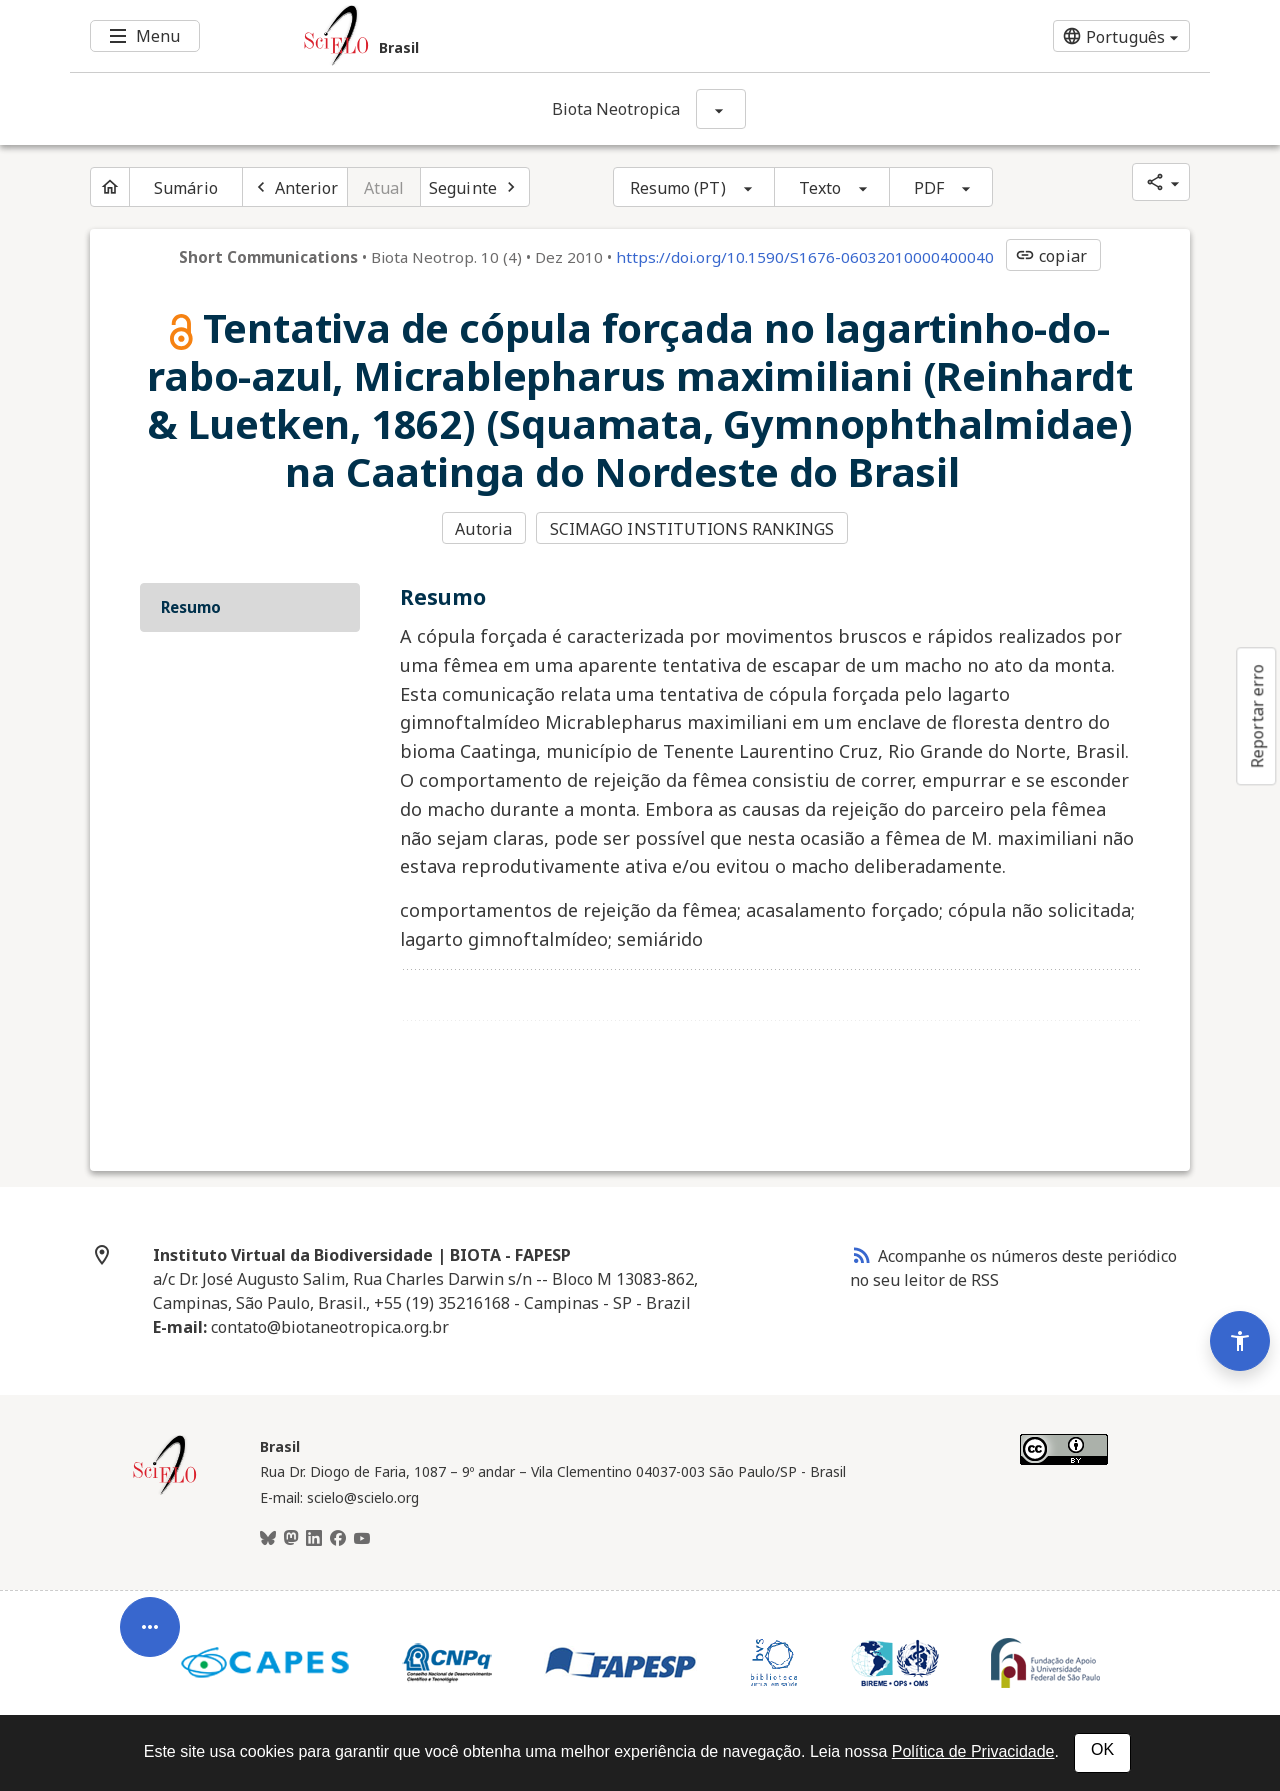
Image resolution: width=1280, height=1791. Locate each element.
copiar (1051, 256)
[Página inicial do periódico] (110, 187)
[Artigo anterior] (295, 187)
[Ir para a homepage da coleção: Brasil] (545, 36)
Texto (820, 188)
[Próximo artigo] (475, 187)
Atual (384, 188)
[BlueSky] (268, 1539)
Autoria (483, 529)
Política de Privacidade (973, 1751)
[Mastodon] (291, 1539)
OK (1102, 1749)
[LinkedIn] (314, 1539)
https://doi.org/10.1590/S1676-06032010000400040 (805, 257)
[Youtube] (362, 1539)
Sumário (186, 188)
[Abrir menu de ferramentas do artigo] (150, 1637)
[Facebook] (338, 1539)
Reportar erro (1257, 716)
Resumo (191, 607)
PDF (929, 188)
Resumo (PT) (678, 188)
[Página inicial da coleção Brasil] (165, 1492)
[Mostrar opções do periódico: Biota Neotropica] (721, 109)
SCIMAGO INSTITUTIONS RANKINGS (692, 529)
